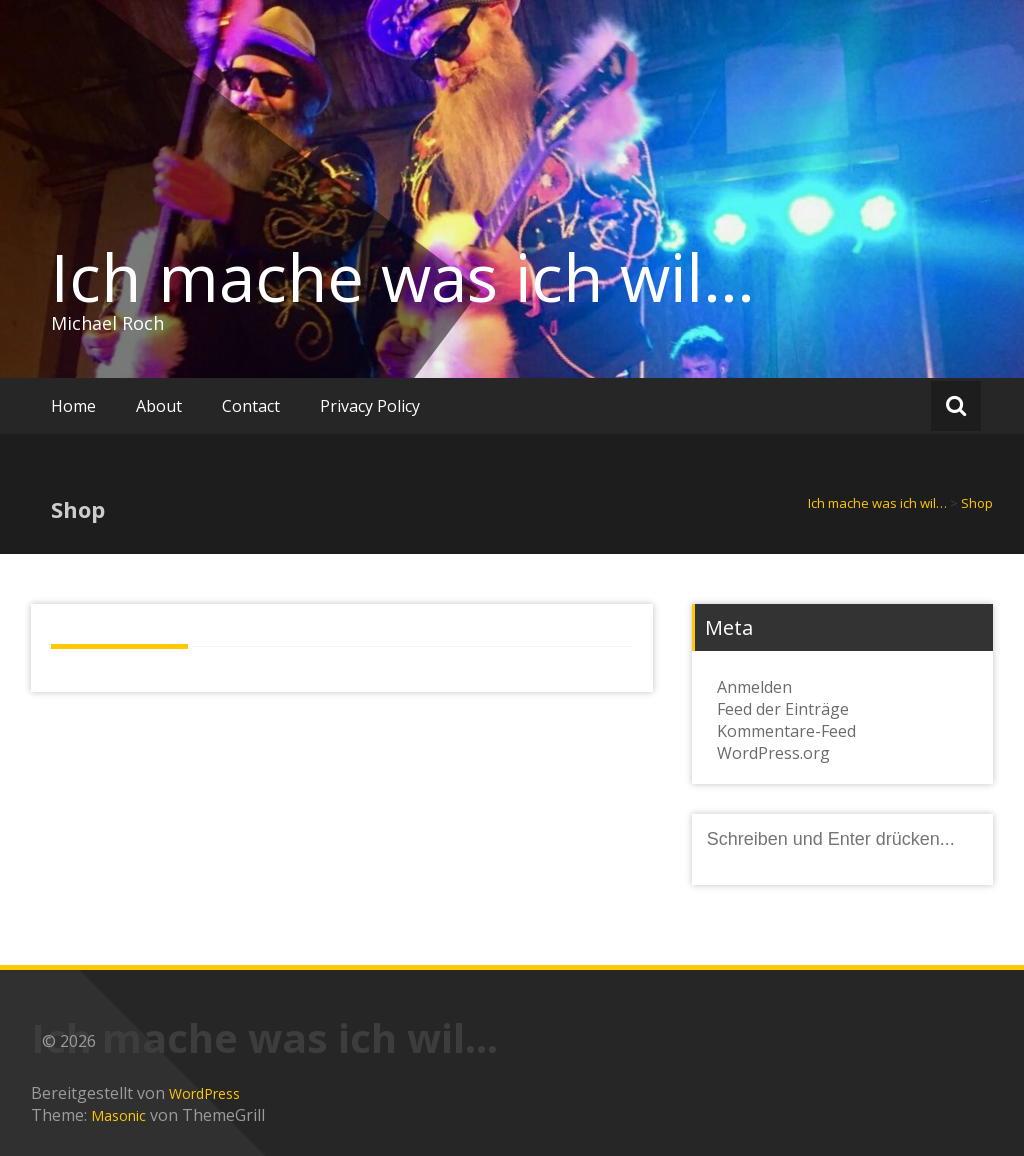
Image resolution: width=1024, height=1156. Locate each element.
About (159, 406)
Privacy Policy (370, 406)
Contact (251, 406)
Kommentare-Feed (786, 731)
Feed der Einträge (783, 709)
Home (73, 406)
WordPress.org (773, 753)
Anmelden (754, 687)
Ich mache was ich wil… (403, 277)
